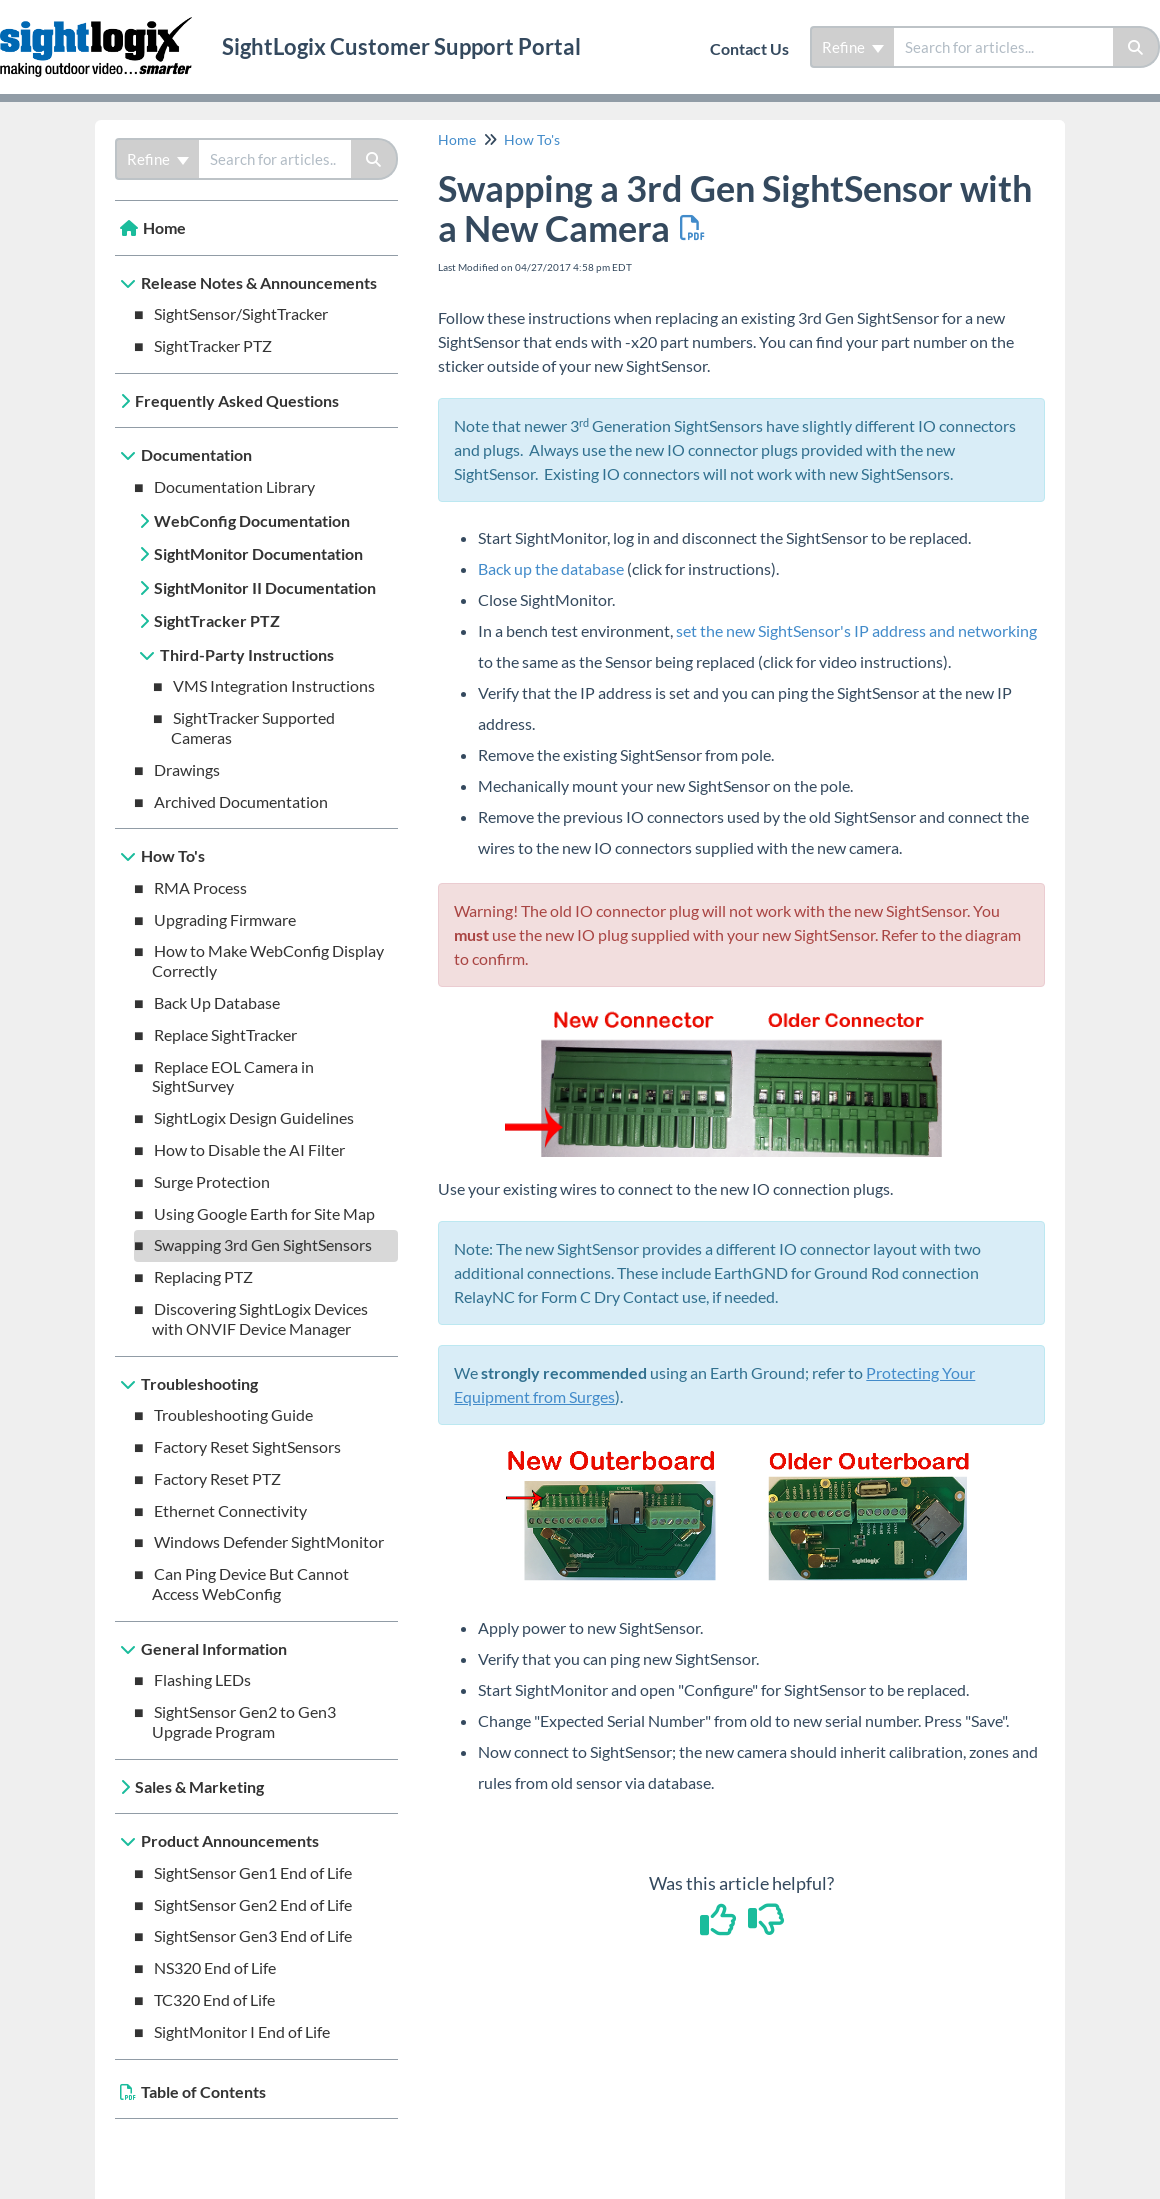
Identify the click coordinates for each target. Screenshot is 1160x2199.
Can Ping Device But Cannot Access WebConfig (250, 1583)
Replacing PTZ (203, 1276)
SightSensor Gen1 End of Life (253, 1872)
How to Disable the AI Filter (249, 1149)
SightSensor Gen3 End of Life (253, 1935)
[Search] (1136, 47)
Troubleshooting (199, 1383)
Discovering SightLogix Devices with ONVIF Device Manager (260, 1318)
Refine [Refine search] (853, 47)
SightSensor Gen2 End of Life (253, 1904)
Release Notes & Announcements (259, 282)
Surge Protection (212, 1181)
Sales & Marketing (199, 1786)
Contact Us (749, 48)
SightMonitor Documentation (258, 553)
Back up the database (551, 568)
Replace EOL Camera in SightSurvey (233, 1076)
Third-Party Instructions (247, 654)
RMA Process (200, 887)
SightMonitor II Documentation (265, 587)
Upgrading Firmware (225, 919)
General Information (214, 1648)
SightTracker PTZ (213, 345)
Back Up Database (217, 1002)
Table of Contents (203, 2091)
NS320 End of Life (215, 1967)
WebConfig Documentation (252, 520)
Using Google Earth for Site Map (264, 1213)
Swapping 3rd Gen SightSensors (263, 1244)
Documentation (196, 454)
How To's (173, 855)
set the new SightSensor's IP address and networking (856, 630)
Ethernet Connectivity (230, 1510)
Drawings (187, 769)
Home (164, 227)
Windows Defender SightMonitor (269, 1541)
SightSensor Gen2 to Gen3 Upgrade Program (244, 1721)
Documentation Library (234, 486)
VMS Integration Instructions (274, 685)
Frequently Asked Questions (237, 400)
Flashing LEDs (202, 1679)
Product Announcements (230, 1840)
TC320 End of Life (214, 1999)
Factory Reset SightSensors (247, 1446)
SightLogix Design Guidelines (254, 1117)
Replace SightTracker (225, 1034)
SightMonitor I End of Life (242, 2031)
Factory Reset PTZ (217, 1478)
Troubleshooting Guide (233, 1414)
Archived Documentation (241, 801)
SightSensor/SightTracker (241, 313)
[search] (1003, 47)
